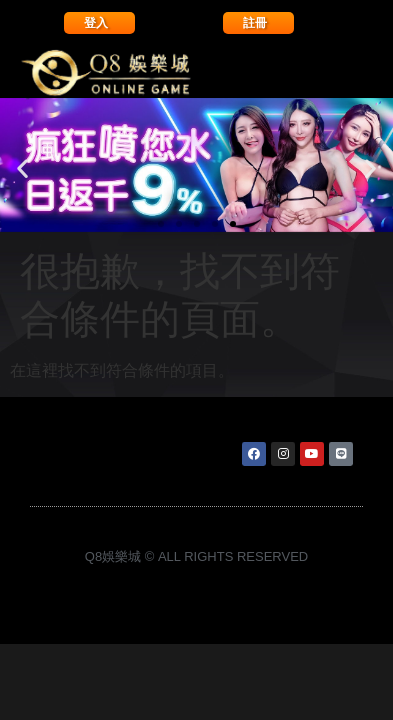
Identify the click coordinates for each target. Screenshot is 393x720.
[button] (22, 168)
